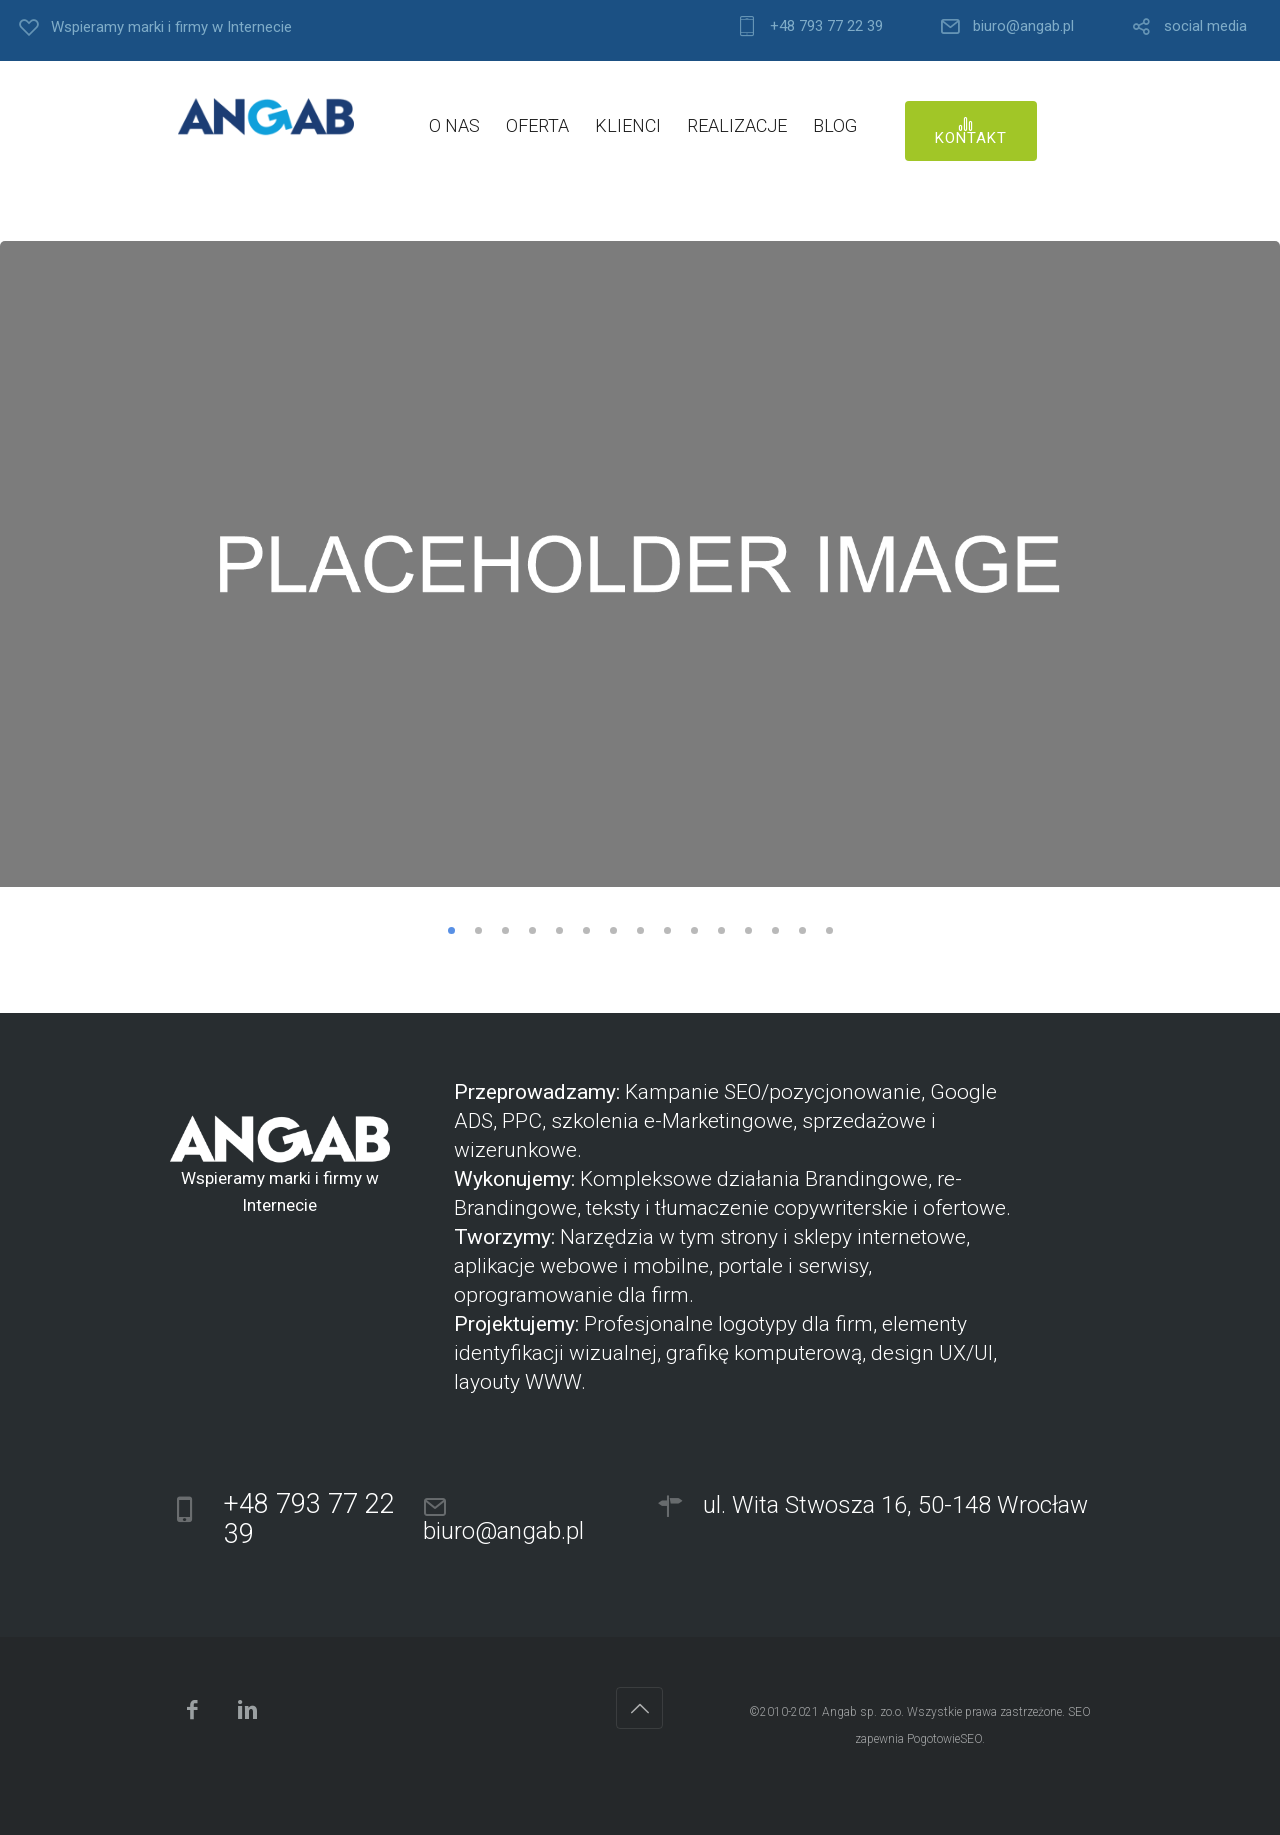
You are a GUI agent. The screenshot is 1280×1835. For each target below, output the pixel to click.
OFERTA (537, 125)
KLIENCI (628, 125)
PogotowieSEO (944, 1739)
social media (1205, 26)
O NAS (454, 125)
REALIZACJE (737, 125)
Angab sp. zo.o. (863, 1712)
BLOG (835, 125)
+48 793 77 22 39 (826, 26)
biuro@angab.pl (1023, 26)
